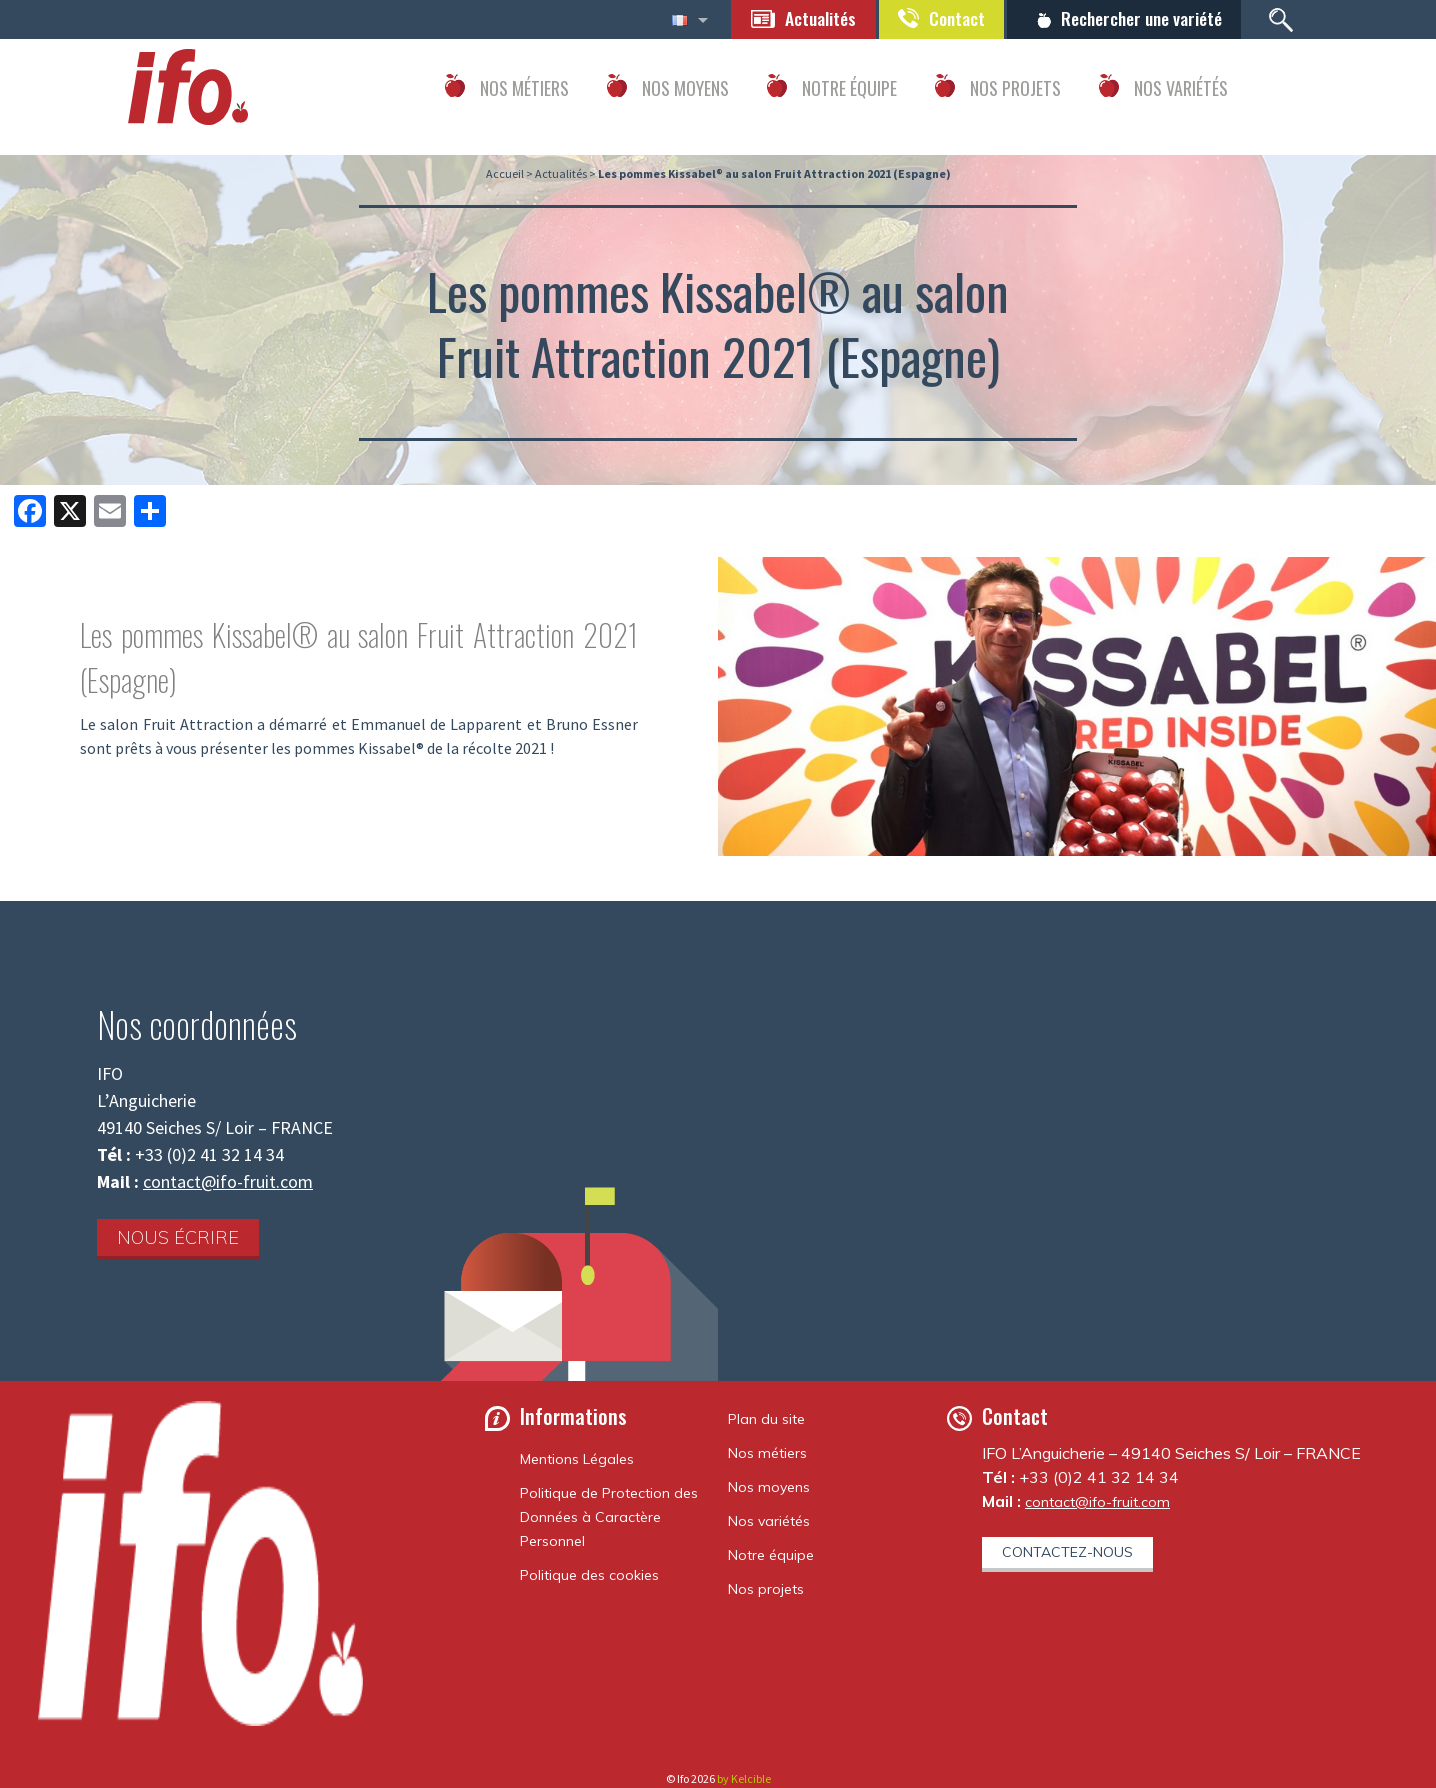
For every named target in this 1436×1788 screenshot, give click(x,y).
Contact (950, 18)
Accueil (505, 173)
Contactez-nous (1067, 1552)
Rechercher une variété (1139, 18)
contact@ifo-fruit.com (228, 1181)
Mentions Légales (577, 1459)
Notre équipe (771, 1555)
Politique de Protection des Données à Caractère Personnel (609, 1517)
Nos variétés (769, 1521)
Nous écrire (178, 1237)
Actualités (811, 18)
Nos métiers (767, 1453)
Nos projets (766, 1589)
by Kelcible (744, 1778)
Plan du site (766, 1419)
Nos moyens (769, 1487)
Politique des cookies (589, 1575)
